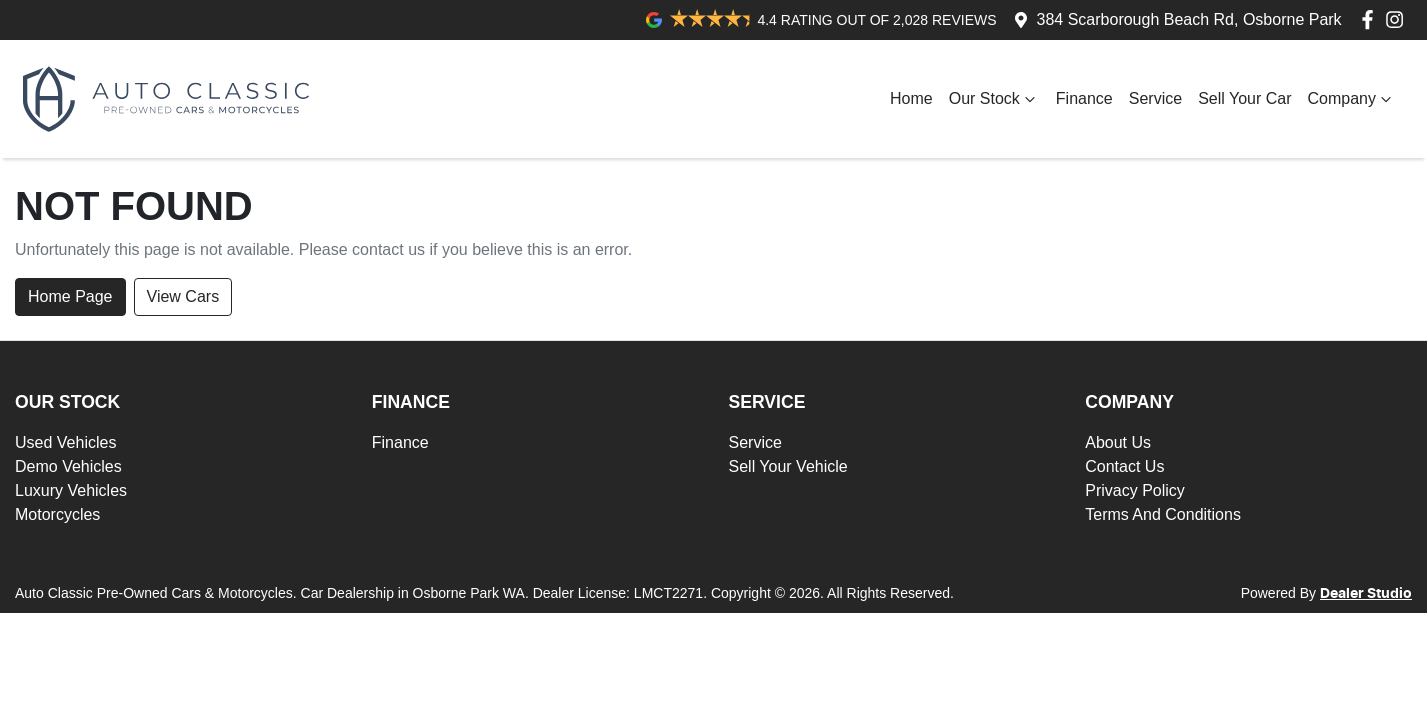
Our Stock (994, 99)
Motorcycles (57, 514)
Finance (1084, 98)
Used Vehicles (65, 442)
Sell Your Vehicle (788, 466)
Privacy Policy (1135, 490)
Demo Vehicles (68, 466)
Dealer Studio (1366, 594)
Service (1155, 98)
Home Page (70, 296)
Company (1352, 99)
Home (911, 98)
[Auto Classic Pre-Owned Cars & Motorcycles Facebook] (1371, 19)
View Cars (183, 296)
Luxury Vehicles (71, 490)
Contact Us (1124, 466)
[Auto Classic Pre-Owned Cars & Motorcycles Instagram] (1398, 19)
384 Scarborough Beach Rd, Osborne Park (1189, 19)
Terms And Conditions (1163, 514)
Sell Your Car (1244, 98)
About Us (1118, 442)
